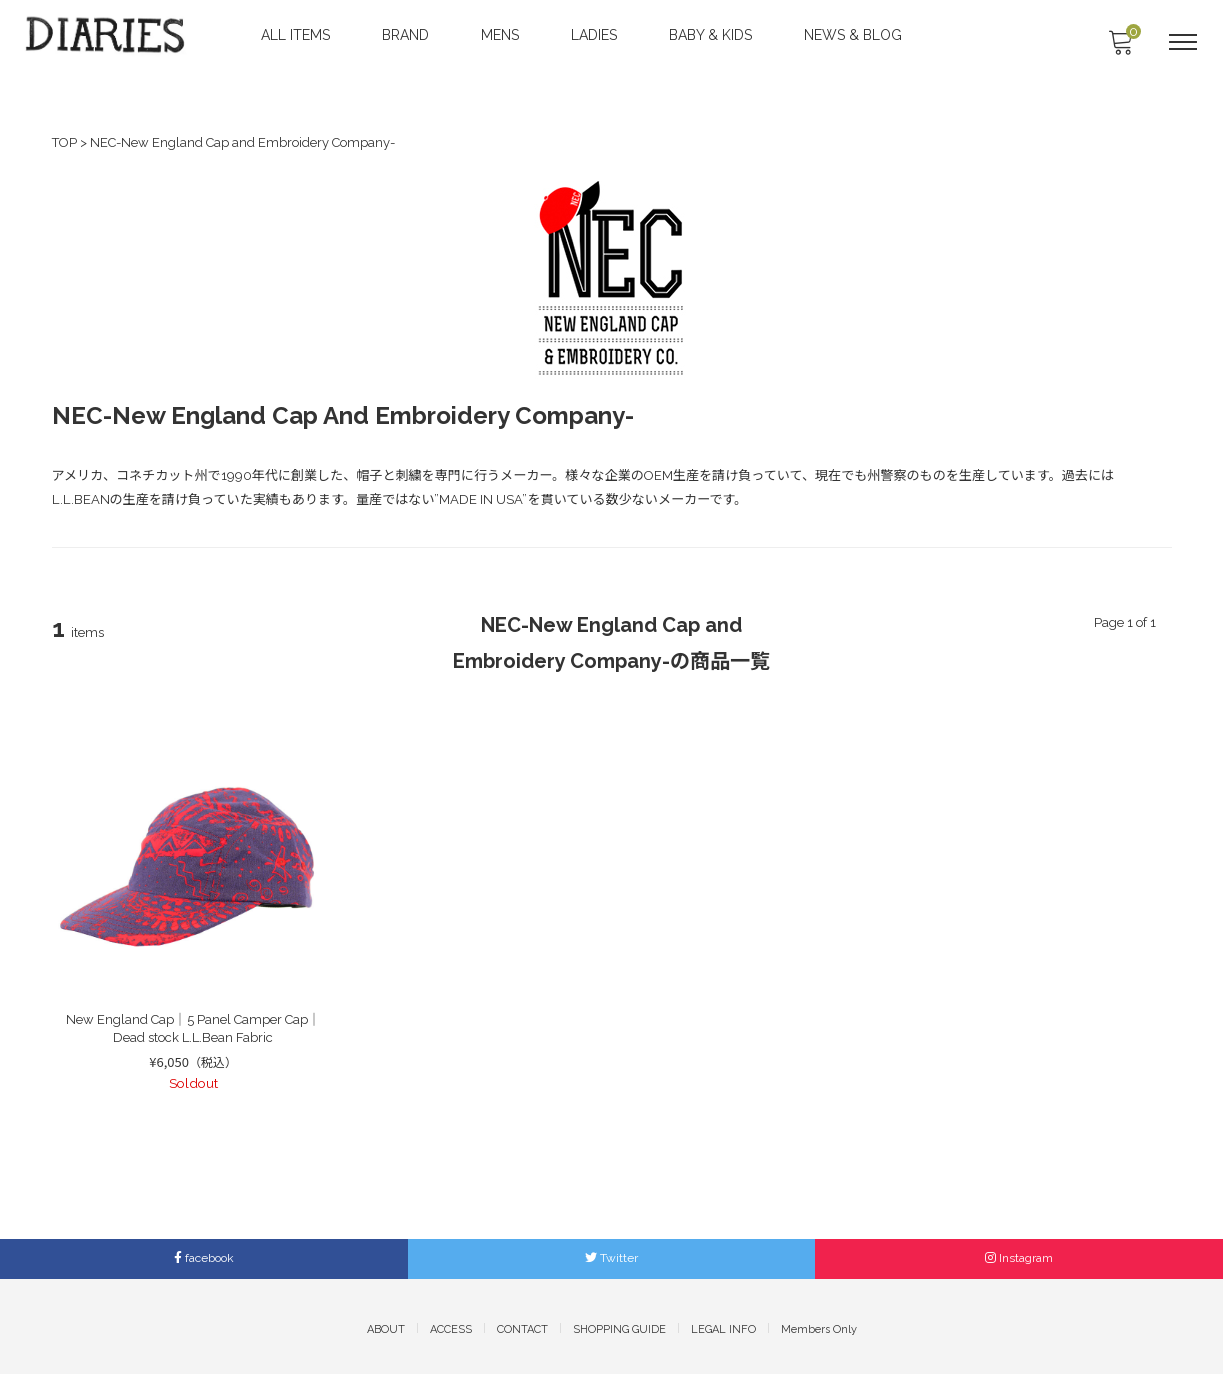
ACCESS (451, 1322)
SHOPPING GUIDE (619, 1322)
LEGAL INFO (723, 1322)
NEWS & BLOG (855, 35)
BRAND (407, 35)
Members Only (819, 1322)
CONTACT (522, 1322)
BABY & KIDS (712, 35)
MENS (502, 35)
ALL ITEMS (297, 35)
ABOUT (386, 1322)
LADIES (596, 35)
